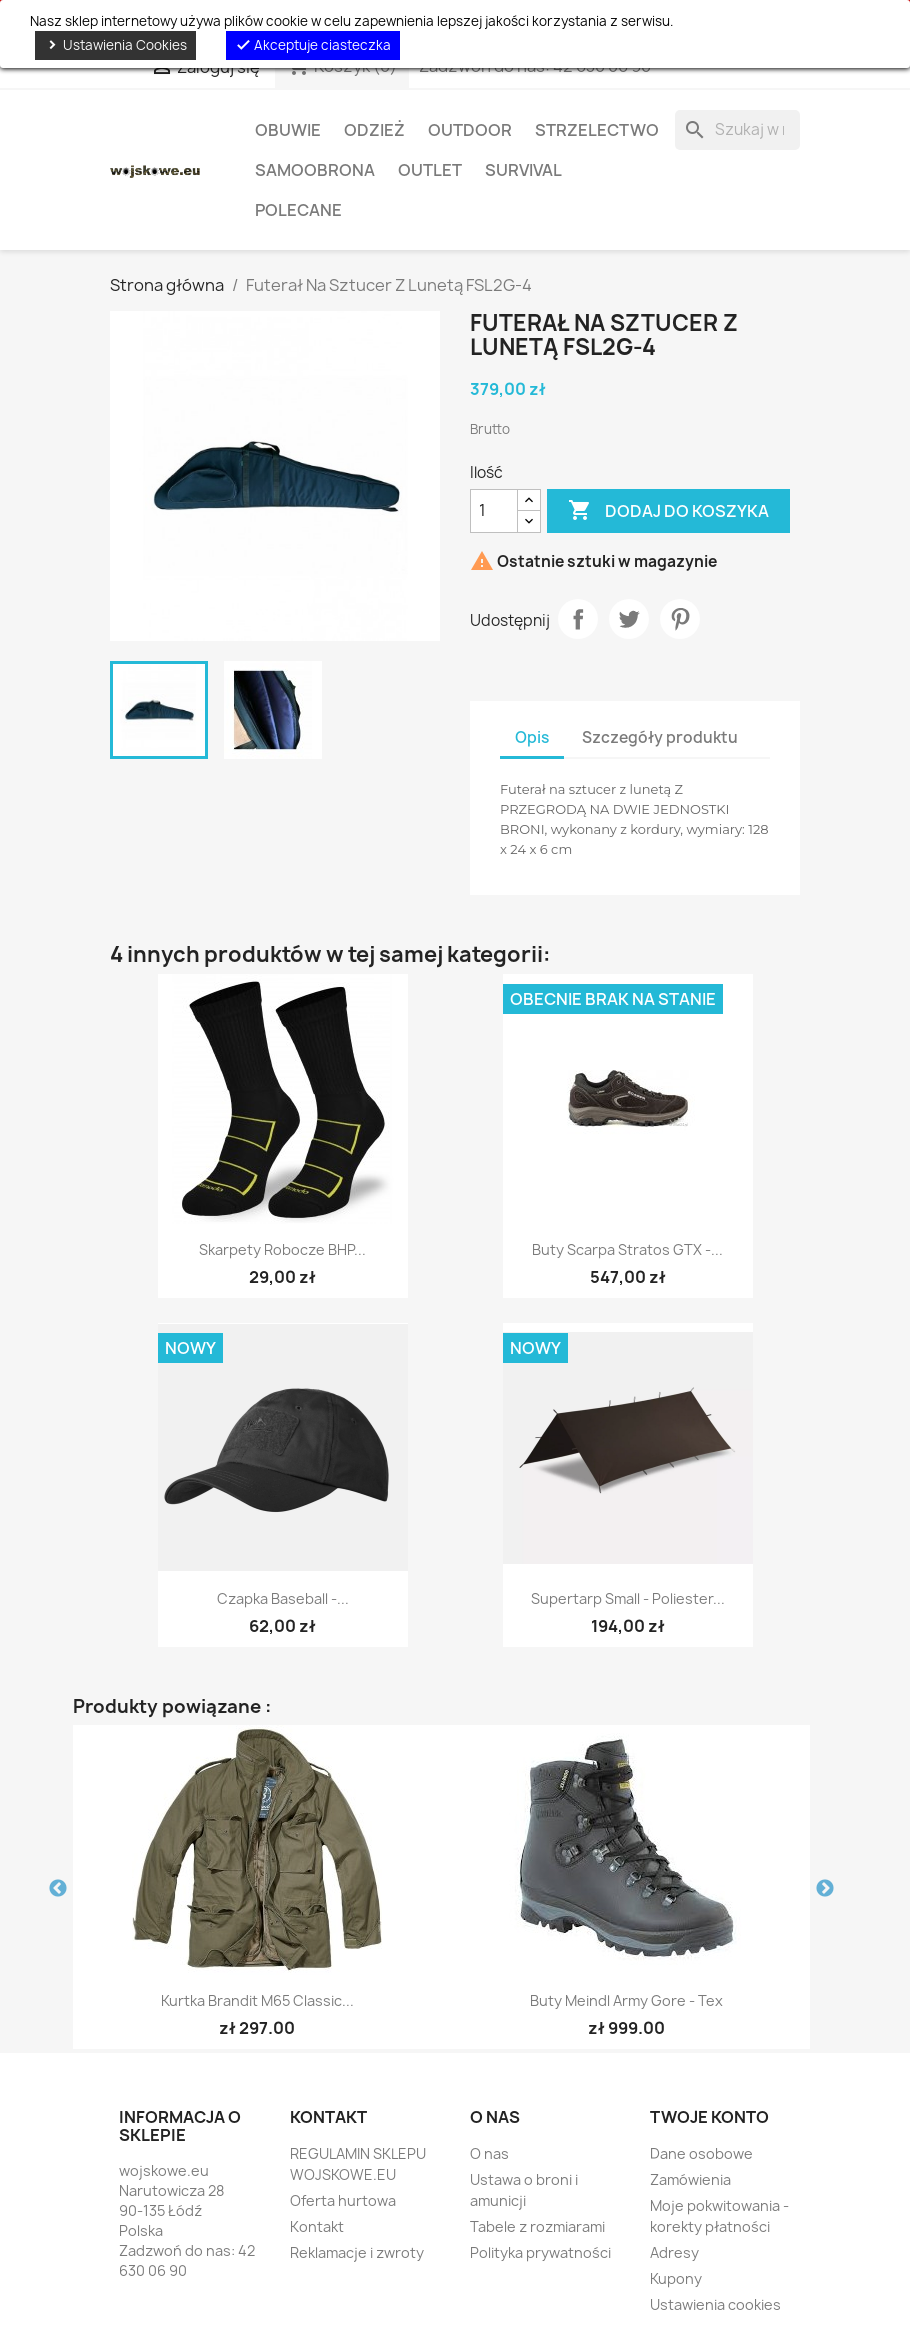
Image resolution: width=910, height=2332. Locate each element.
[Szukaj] (737, 130)
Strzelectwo (597, 130)
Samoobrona (315, 170)
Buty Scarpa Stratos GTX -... (627, 1249)
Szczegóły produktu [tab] (660, 737)
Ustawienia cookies (715, 2304)
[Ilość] (494, 511)
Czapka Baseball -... (283, 1598)
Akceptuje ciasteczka (313, 45)
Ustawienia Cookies (115, 45)
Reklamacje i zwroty (357, 2252)
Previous (58, 1889)
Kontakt (317, 2226)
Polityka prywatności (540, 2252)
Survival (523, 170)
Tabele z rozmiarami (537, 2226)
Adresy (674, 2252)
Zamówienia (690, 2179)
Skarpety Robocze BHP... (282, 1249)
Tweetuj (629, 619)
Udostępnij (578, 619)
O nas (489, 2153)
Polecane (298, 210)
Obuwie (288, 130)
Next (825, 1889)
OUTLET (430, 170)
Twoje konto (709, 2117)
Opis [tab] (532, 737)
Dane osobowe (701, 2153)
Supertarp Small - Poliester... (628, 1598)
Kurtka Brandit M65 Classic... (257, 2000)
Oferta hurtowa (343, 2200)
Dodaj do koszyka (668, 511)
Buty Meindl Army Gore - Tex (626, 2000)
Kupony (676, 2278)
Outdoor (470, 130)
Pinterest (680, 619)
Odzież (374, 130)
